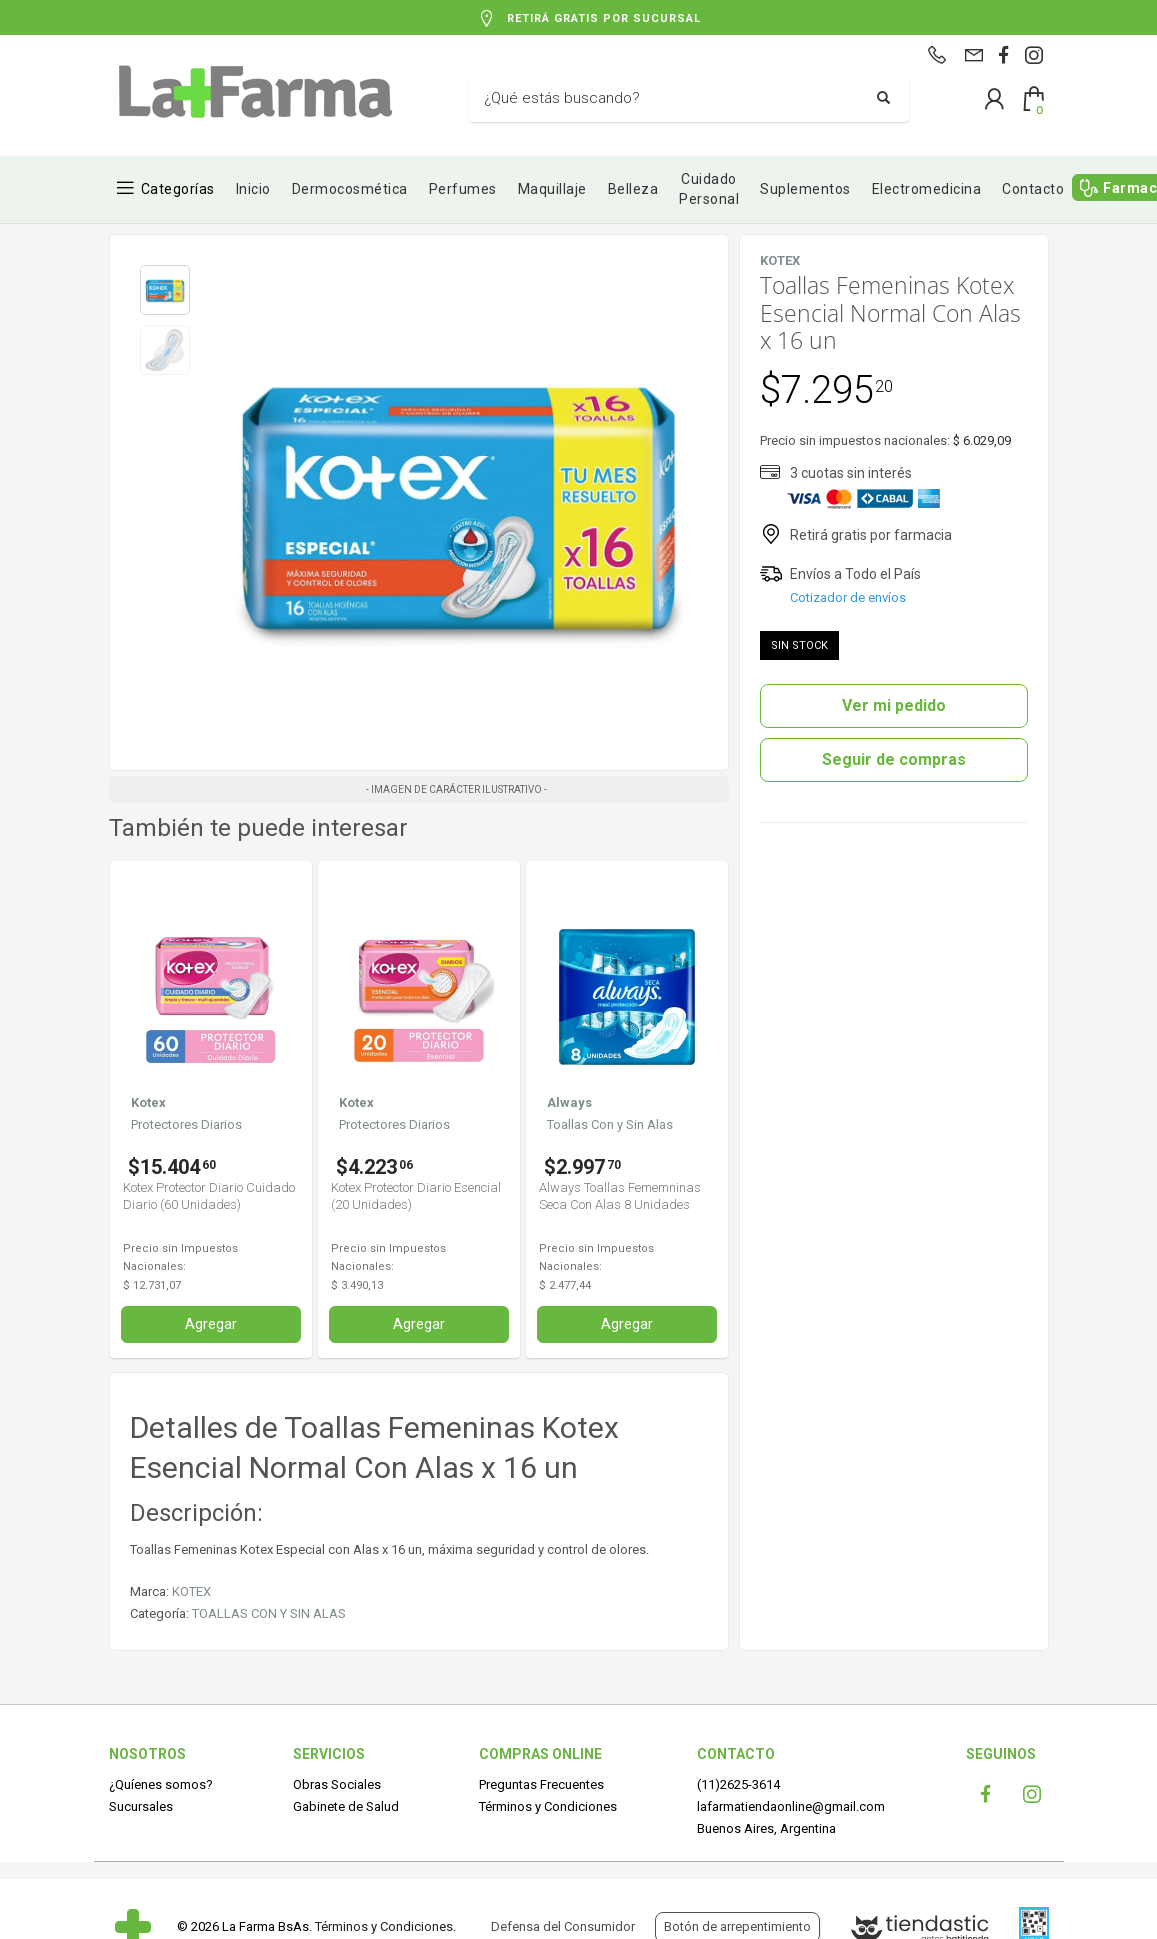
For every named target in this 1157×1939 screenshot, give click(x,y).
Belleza (633, 189)
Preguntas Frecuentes (541, 1784)
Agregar (211, 1324)
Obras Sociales (337, 1784)
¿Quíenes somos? (161, 1784)
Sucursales (141, 1806)
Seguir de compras (894, 759)
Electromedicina (927, 189)
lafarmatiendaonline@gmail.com (791, 1806)
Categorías (178, 189)
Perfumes (463, 189)
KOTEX (191, 1591)
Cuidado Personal (709, 189)
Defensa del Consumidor (563, 1926)
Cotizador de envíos (848, 597)
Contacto (1033, 189)
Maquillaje (552, 189)
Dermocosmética (350, 189)
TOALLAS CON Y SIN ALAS (269, 1613)
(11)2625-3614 (738, 1784)
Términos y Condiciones (548, 1806)
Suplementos (805, 189)
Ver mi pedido (894, 705)
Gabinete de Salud (346, 1806)
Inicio (253, 189)
